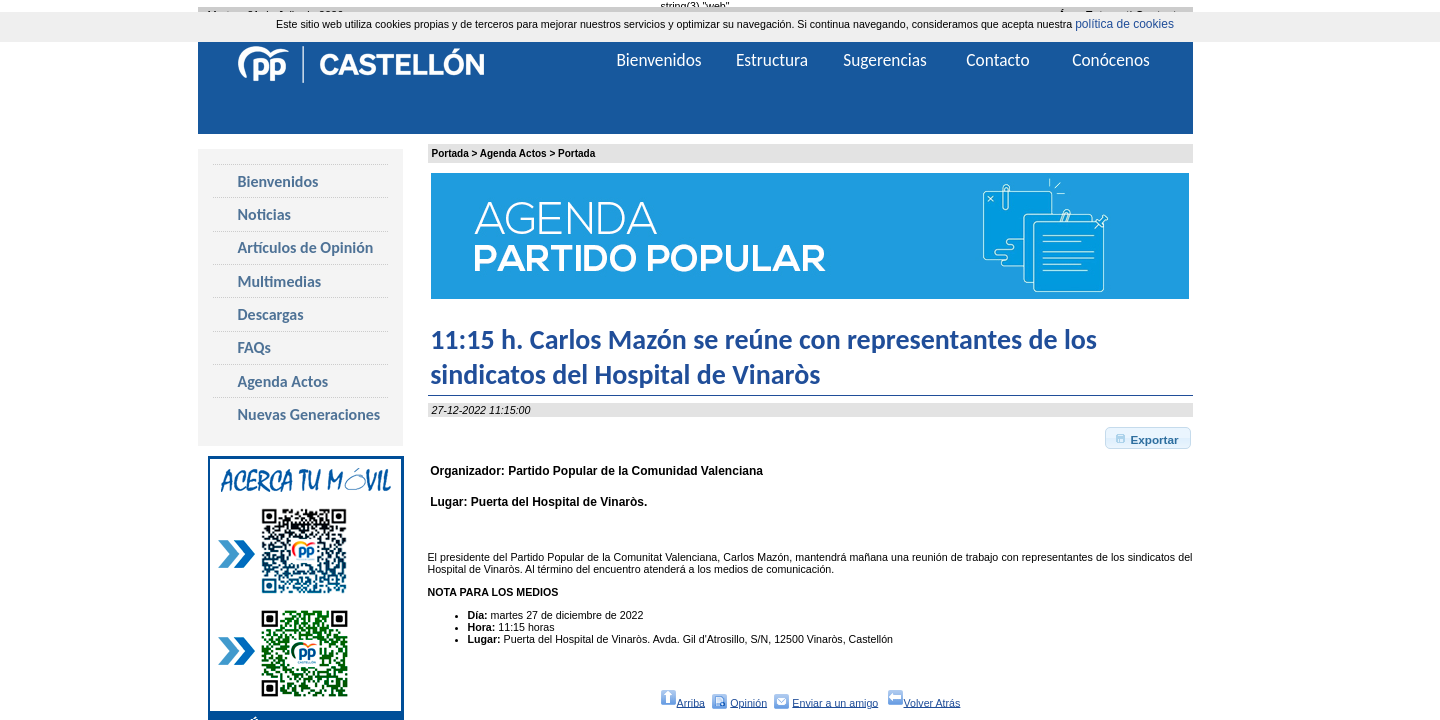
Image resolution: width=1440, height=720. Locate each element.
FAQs (254, 347)
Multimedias (280, 281)
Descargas (271, 314)
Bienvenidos (278, 181)
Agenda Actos (513, 153)
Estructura (772, 60)
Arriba (682, 701)
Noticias (264, 214)
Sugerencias (885, 60)
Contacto (997, 60)
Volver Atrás (924, 701)
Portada (450, 153)
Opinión (748, 702)
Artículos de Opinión (306, 247)
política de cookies (1124, 24)
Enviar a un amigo (835, 702)
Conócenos (1111, 60)
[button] (1148, 438)
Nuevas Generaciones (309, 414)
